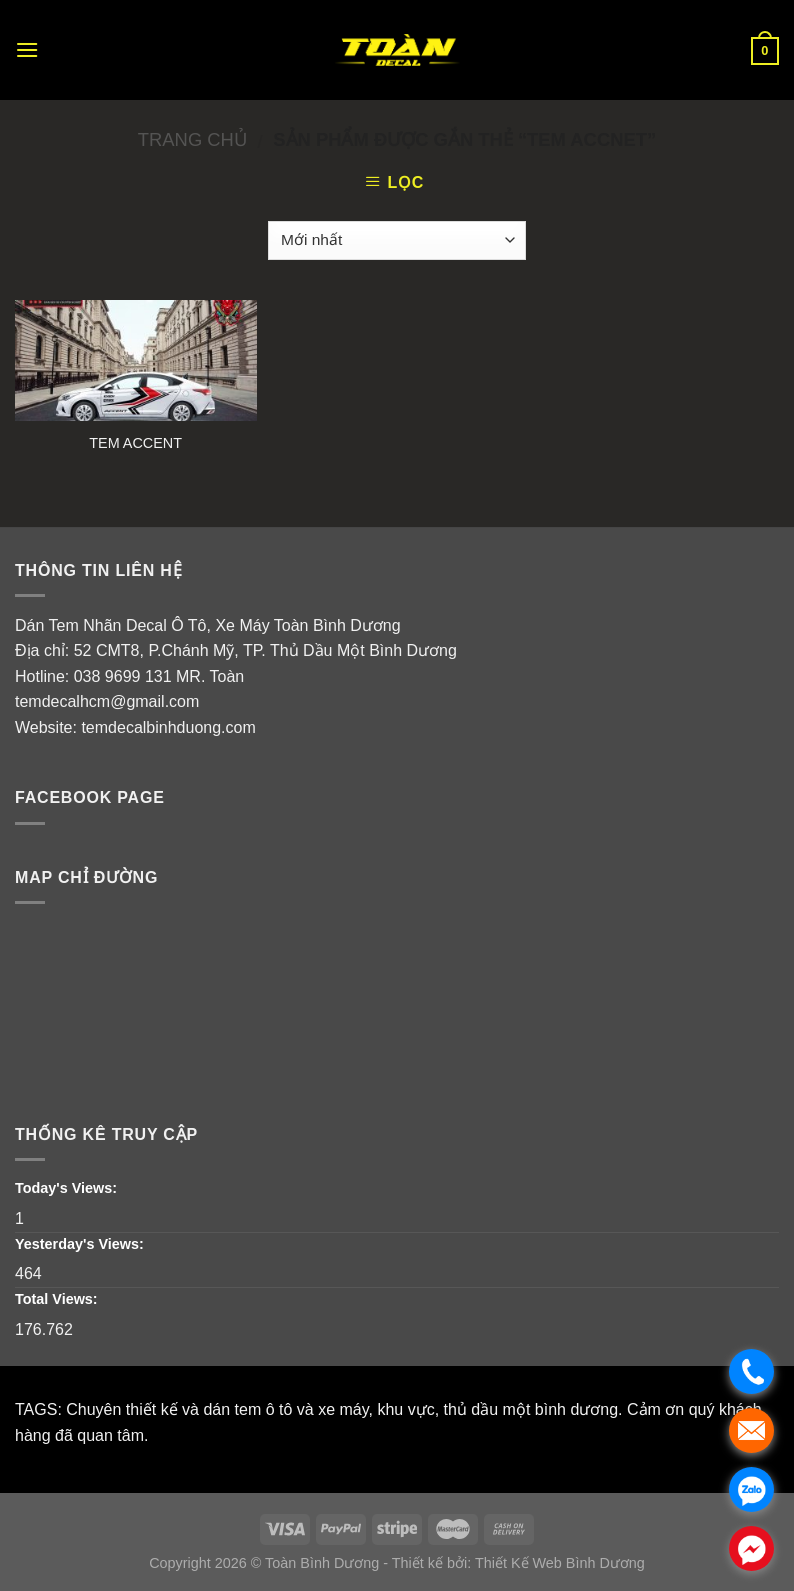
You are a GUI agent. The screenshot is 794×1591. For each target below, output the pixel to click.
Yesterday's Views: (81, 1244)
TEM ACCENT (135, 443)
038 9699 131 (123, 676)
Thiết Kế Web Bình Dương (560, 1563)
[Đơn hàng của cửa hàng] (396, 240)
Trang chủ (192, 139)
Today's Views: (68, 1188)
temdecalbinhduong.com (168, 727)
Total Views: (58, 1299)
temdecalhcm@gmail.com (107, 701)
